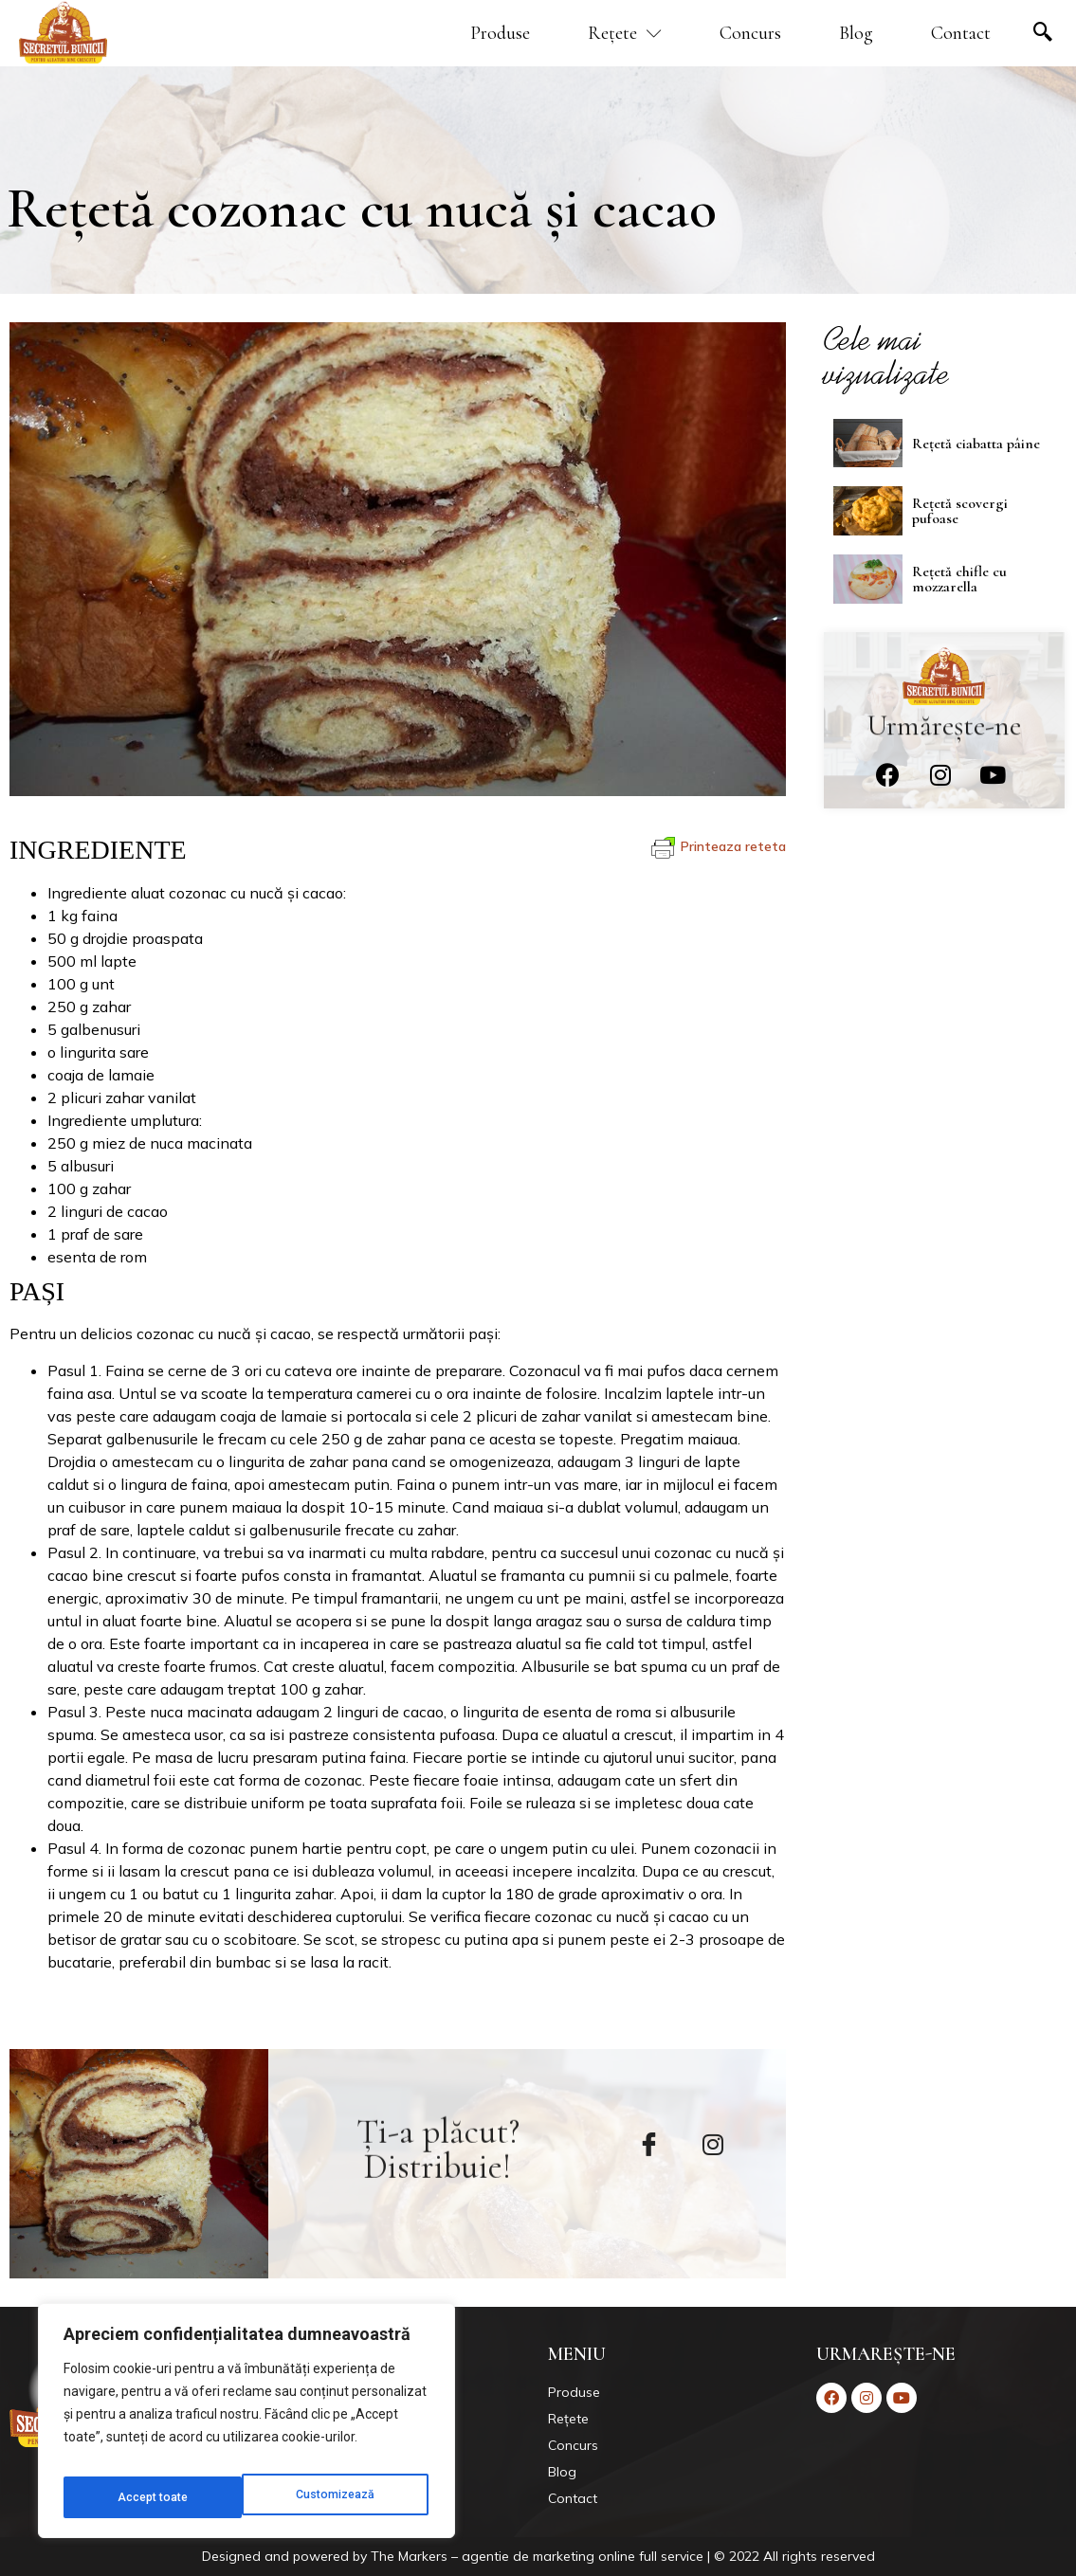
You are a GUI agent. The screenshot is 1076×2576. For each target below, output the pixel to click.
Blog (856, 33)
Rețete (625, 33)
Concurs (750, 33)
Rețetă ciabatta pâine (976, 442)
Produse (500, 33)
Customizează (157, 2497)
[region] (246, 2427)
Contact (961, 33)
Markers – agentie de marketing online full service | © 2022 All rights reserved (636, 2556)
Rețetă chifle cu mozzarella (959, 579)
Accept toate (343, 2497)
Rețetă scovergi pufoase (960, 511)
